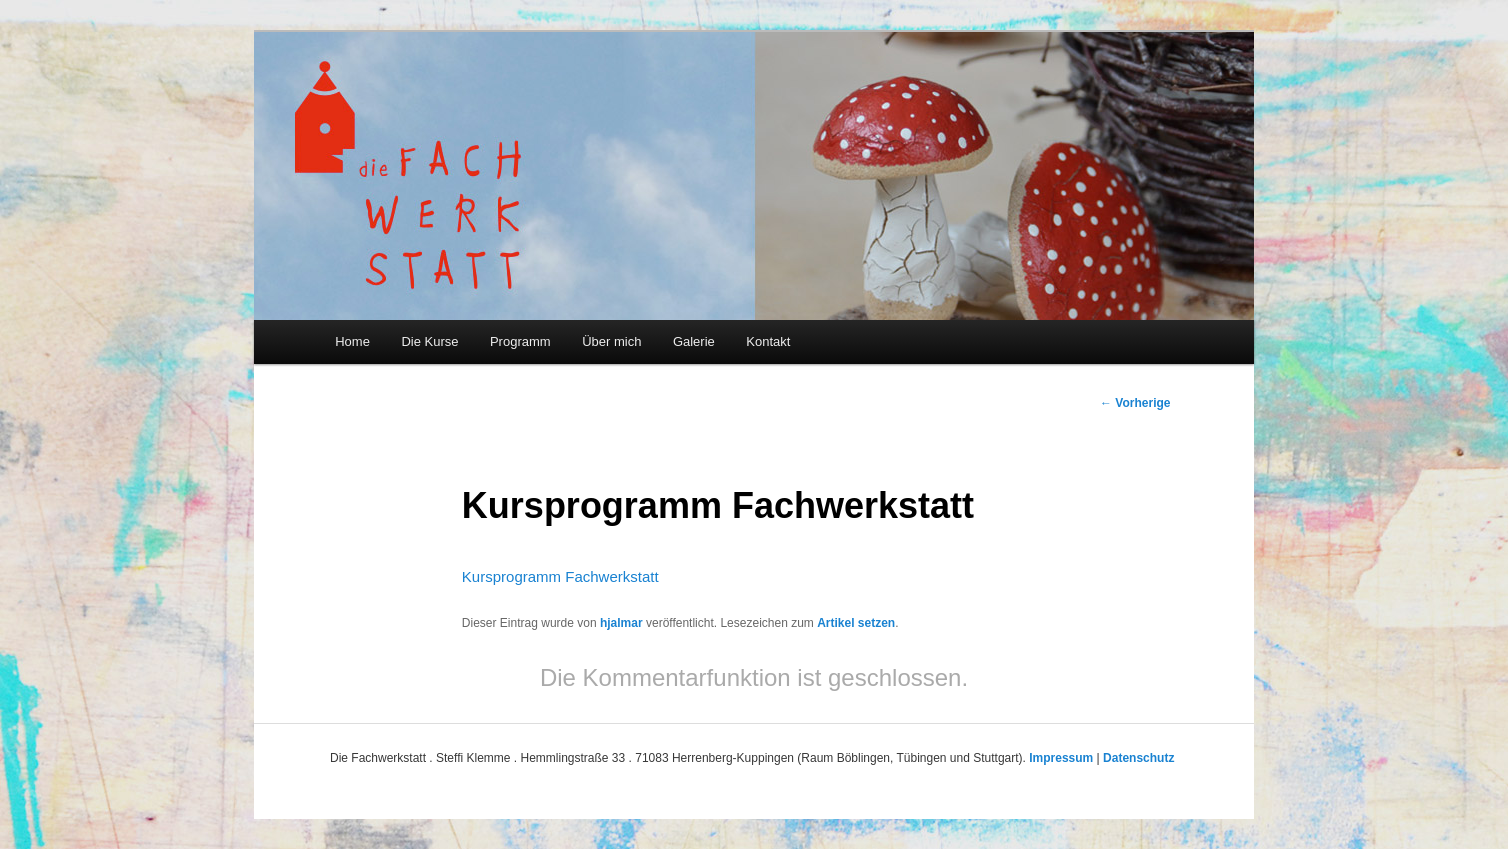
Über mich (611, 341)
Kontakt (768, 341)
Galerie (694, 341)
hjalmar (621, 623)
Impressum (1061, 758)
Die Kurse (429, 341)
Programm (520, 341)
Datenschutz (1138, 758)
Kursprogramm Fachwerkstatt (560, 576)
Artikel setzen (856, 623)
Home (352, 341)
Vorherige (1135, 403)
